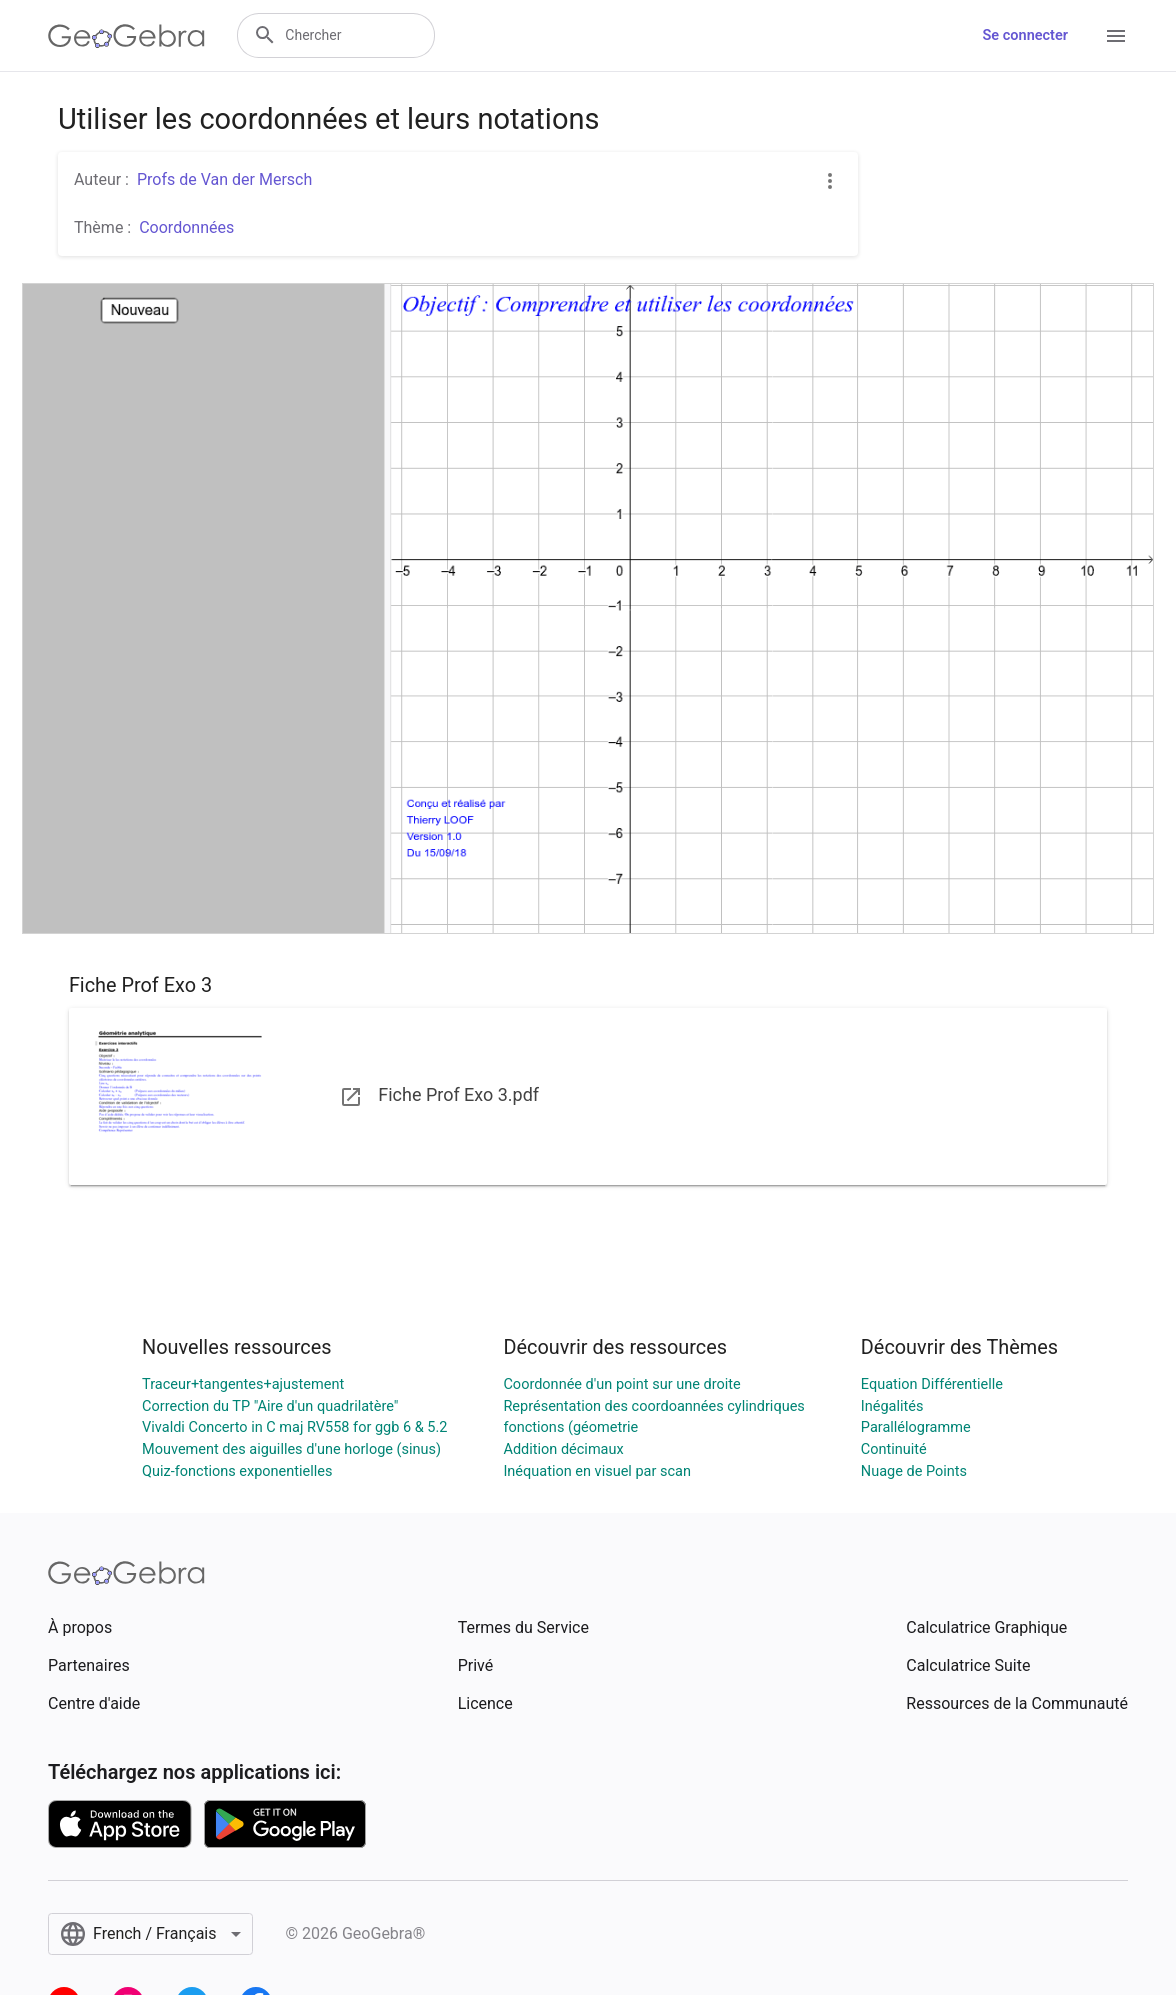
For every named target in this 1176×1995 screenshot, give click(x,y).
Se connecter (1025, 35)
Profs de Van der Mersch (224, 179)
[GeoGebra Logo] (126, 36)
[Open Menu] (1116, 36)
